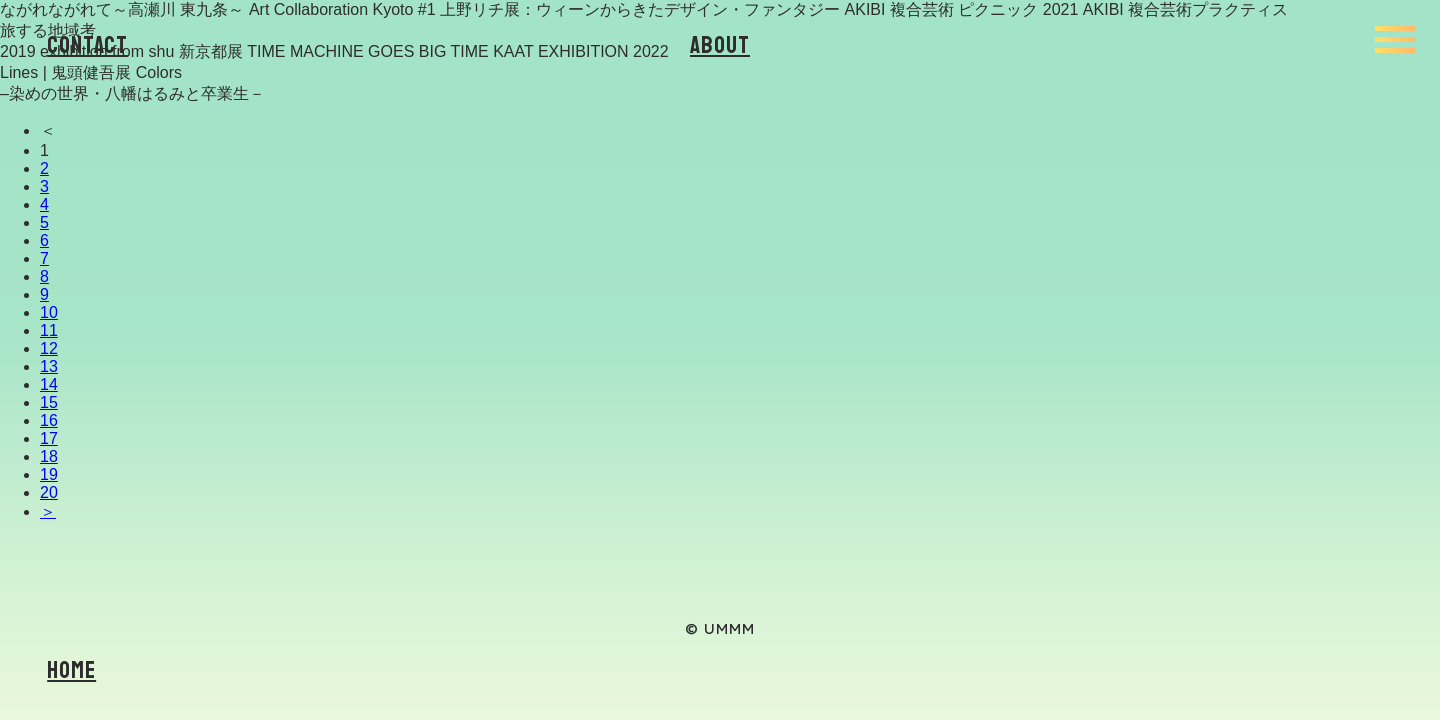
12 (49, 348)
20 (49, 492)
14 (49, 384)
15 (49, 402)
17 (49, 438)
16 (49, 420)
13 (49, 366)
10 (49, 312)
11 (49, 330)
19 (49, 474)
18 (49, 456)
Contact (87, 45)
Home (71, 670)
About (720, 45)
